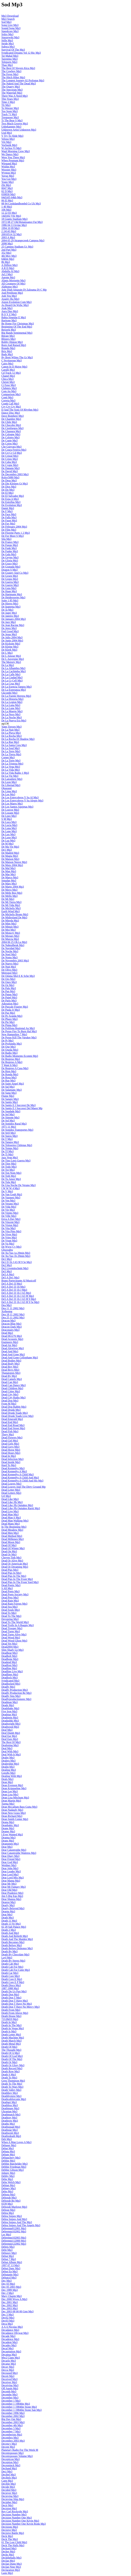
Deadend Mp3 (9, 1662)
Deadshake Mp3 (10, 1708)
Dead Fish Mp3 (9, 1431)
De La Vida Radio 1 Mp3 (15, 772)
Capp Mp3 (7, 2480)
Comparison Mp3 (10, 394)
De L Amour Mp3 (11, 655)
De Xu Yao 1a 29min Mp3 (15, 1252)
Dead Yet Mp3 (9, 1643)
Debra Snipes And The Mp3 (16, 2222)
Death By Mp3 (9, 1951)
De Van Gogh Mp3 (11, 1194)
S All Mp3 (7, 1588)
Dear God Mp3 (9, 1862)
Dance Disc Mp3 (10, 412)
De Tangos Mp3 (10, 1142)
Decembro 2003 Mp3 (13, 2440)
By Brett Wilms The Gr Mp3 (17, 357)
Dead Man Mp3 (10, 1514)
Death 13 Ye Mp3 (11, 1923)
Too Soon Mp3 (9, 111)
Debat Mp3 (7, 2148)
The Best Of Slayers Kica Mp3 (18, 68)
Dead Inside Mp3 (10, 1462)
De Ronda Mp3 (9, 1074)
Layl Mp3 (6, 1957)
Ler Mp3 (6, 2234)
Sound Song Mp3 (10, 28)
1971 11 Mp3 (8, 1126)
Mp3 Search (8, 18)
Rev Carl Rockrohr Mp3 (14, 2511)
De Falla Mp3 (9, 517)
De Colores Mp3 (10, 437)
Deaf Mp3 (6, 1729)
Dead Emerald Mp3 (12, 1419)
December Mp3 (9, 2397)
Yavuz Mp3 (7, 175)
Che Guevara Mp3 (11, 446)
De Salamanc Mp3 (11, 1089)
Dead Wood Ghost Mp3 (14, 1640)
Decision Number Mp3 (14, 2514)
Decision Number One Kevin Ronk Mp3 (23, 2523)
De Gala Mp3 (8, 554)
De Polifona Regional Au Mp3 (18, 1028)
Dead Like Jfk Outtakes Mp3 (17, 1505)
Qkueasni (6, 788)
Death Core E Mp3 (11, 1979)
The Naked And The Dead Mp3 (18, 83)
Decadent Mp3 (9, 2342)
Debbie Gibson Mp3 (12, 2169)
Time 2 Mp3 (8, 102)
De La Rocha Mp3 (11, 735)
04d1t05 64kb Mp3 (11, 197)
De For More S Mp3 (12, 535)
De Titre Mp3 (8, 1163)
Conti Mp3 (7, 397)
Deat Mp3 (6, 1914)
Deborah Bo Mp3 (10, 2200)
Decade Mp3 (8, 2336)
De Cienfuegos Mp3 (12, 428)
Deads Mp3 (7, 1705)
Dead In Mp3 (8, 1456)
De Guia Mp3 (8, 588)
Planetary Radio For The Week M (19, 2449)
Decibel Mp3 (8, 2474)
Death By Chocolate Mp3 (15, 1954)
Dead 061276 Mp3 (11, 1336)
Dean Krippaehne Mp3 (13, 1788)
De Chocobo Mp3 (11, 425)
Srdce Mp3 (7, 34)
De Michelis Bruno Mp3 (14, 914)
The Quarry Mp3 (10, 86)
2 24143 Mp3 (8, 231)
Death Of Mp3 (9, 2046)
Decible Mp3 (8, 2483)
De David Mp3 (9, 471)
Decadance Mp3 (10, 2329)
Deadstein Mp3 (9, 1717)
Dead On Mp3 (9, 1551)
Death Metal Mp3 (11, 2043)
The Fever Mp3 (9, 74)
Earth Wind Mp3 (10, 911)
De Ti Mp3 (7, 1154)
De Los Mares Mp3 (12, 803)
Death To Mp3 (9, 2077)
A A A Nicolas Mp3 (12, 2326)
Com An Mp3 (8, 391)
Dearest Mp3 (8, 1902)
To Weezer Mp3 (10, 108)
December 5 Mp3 (10, 2428)
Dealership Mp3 (10, 1763)
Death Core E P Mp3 (12, 1982)
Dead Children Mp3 (12, 1388)
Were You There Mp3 (13, 157)
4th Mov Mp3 (9, 255)
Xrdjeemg (6, 1311)
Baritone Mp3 (9, 320)
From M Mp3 (8, 1403)
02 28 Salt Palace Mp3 (13, 1926)
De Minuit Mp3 (9, 926)
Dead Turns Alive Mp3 (13, 1634)
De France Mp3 (9, 542)
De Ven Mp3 (8, 1200)
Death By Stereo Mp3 (13, 1960)
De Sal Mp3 (7, 1086)
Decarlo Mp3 (8, 2360)
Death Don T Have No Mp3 (16, 2003)
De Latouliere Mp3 (11, 779)
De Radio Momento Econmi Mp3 (19, 1055)
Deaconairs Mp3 (10, 1329)
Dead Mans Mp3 (10, 1523)
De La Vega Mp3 (10, 766)
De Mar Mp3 (8, 874)
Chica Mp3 (7, 378)
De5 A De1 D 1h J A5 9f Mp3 (17, 1295)
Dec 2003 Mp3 (9, 2308)
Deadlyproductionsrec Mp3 (16, 1699)
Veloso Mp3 (8, 138)
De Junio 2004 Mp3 (12, 640)
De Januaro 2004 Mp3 (13, 619)
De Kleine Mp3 (9, 646)
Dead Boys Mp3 (10, 1369)
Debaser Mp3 (8, 2145)
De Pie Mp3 (7, 1022)
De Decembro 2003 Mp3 (15, 474)
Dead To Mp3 (8, 1612)
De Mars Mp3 (9, 883)
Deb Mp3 (6, 2139)
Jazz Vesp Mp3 (9, 1157)
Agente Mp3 (8, 277)
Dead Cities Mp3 (10, 1391)
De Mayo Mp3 (9, 889)
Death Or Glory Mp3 (12, 2065)
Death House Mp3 (11, 2016)
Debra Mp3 (7, 2213)
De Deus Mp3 (9, 480)
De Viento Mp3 (9, 1212)
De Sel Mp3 (7, 1114)
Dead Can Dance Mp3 (13, 1385)
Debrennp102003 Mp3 (13, 2237)
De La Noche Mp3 (11, 717)
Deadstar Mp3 (9, 1714)
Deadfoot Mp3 (9, 1665)
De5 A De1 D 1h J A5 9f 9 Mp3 (18, 1299)
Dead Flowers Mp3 (12, 1437)
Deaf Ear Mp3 (9, 1736)
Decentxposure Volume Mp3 (17, 2456)
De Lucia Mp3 (9, 825)
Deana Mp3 (7, 1822)
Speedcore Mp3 (10, 31)
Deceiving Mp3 (9, 2385)
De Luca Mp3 (9, 822)
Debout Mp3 (8, 2209)
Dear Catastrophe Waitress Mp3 (18, 1852)
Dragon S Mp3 (9, 569)
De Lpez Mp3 (9, 815)
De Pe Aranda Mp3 (11, 1015)
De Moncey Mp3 (10, 932)
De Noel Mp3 (8, 954)
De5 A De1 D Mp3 (11, 1283)
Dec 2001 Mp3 (9, 2302)
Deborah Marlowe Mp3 (14, 2206)
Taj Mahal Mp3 (9, 55)
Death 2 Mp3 (8, 1929)
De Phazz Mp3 (9, 1019)
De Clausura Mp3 (11, 431)
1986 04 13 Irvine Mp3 (14, 225)
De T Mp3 (7, 1139)
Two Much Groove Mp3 (14, 123)
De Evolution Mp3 (11, 505)
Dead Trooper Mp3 (11, 1628)
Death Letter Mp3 (11, 2034)
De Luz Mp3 (8, 840)
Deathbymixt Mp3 (11, 2096)
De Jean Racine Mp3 (12, 625)
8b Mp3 (5, 262)
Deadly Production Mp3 (14, 1689)
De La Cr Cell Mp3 (12, 680)
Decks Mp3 (7, 2554)
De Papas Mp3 (9, 994)
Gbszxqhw (7, 1249)
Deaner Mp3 (8, 1831)
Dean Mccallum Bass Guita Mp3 (19, 1806)
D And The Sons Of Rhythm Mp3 (19, 409)
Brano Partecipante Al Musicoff (18, 1280)
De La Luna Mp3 (10, 705)
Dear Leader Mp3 (11, 1871)
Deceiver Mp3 (9, 2382)
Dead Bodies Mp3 (11, 1360)
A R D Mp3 (7, 268)
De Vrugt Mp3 (9, 1240)
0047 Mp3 (7, 188)
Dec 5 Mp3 (7, 2314)
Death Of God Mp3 (12, 2056)
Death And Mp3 (10, 1932)
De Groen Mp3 (9, 575)
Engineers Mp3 (9, 1342)
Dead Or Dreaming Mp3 (14, 1566)
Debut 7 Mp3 (8, 2259)
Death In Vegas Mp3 (12, 2028)
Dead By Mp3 (9, 1376)
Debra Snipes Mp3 (11, 2216)
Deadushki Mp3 (10, 1720)
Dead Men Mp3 (10, 1532)
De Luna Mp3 (9, 828)
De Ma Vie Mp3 (10, 846)
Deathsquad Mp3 (10, 2126)
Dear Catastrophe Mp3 (13, 1849)
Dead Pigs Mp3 (9, 1569)
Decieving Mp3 (9, 2496)
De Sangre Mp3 (10, 1099)
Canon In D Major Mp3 (14, 366)
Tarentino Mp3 (9, 58)
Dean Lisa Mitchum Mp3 (15, 1797)
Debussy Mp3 (9, 2253)
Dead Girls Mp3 (10, 1443)
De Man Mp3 (8, 871)
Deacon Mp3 (8, 1320)
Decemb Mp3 (8, 2391)
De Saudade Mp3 (10, 1111)
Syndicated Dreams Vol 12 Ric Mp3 (21, 52)
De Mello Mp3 (9, 895)
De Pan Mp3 (8, 991)
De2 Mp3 (6, 1265)
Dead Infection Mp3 (12, 1459)
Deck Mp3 (7, 2536)
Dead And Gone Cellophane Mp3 (19, 1357)
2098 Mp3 (7, 243)
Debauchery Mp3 (10, 2157)
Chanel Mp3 (8, 375)
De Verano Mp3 (10, 1203)
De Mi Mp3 (7, 899)
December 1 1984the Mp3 (15, 2403)
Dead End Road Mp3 (13, 1425)
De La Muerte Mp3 (12, 711)
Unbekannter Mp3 (11, 126)
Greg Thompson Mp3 (13, 2080)
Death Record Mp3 (11, 2068)
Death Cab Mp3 (10, 1963)
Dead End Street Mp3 (13, 1428)
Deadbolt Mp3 (9, 1656)
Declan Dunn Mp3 (11, 2563)
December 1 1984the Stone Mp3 (19, 2406)
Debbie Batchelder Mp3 (14, 2163)
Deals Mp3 (7, 1779)
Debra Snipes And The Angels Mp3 (20, 2225)
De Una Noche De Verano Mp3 (18, 1185)
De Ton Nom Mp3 (11, 1172)
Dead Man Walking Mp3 (14, 1520)
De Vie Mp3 (8, 1209)
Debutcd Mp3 (8, 2277)
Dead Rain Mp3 (10, 1600)
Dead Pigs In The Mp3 (13, 1576)
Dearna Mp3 (8, 1911)
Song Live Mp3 (9, 25)
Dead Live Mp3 (10, 1511)
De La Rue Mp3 (10, 742)
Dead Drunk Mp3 (11, 1409)
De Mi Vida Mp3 (10, 905)
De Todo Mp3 (9, 1166)
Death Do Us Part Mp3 (14, 1991)
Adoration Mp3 (9, 1003)
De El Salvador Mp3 (12, 495)
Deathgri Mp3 (9, 2102)
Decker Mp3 (8, 2551)
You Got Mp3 (8, 178)
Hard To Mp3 (8, 1465)
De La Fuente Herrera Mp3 (16, 695)
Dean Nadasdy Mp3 (12, 1809)
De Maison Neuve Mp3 (14, 862)
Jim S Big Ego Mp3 (12, 1896)
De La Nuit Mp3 (10, 729)
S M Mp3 (6, 819)
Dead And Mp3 (9, 1351)
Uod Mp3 (6, 132)
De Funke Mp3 (9, 551)
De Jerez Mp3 (9, 628)
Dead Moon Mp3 (10, 1542)
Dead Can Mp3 (9, 1382)
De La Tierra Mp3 (11, 754)
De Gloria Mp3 (9, 560)
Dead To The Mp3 (11, 1616)
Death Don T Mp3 (11, 1997)
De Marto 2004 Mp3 (12, 886)
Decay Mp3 (7, 2366)
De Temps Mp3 (9, 1148)
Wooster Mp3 (8, 169)
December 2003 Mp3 (13, 2422)
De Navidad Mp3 (10, 948)
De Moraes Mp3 (10, 935)
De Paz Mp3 (8, 1012)
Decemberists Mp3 (11, 2434)
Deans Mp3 (7, 1840)
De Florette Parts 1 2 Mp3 (15, 532)
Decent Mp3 (8, 2446)
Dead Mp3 (7, 1332)
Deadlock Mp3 (9, 1677)
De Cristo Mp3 (9, 458)
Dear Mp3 (6, 1846)
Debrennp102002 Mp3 (13, 2231)
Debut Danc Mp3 (10, 2268)
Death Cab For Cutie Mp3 (15, 1969)
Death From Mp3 (10, 2009)
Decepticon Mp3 (10, 2459)
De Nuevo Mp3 (9, 963)
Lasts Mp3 (7, 2573)
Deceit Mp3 (7, 2376)
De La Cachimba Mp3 (13, 671)
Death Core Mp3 (10, 1976)
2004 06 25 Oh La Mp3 (14, 942)
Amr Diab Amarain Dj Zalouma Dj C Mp (24, 289)
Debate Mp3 (8, 2154)
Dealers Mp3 (8, 1760)
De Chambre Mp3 (11, 418)
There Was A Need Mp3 (14, 95)
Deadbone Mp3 (9, 1659)
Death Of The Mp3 (11, 2059)
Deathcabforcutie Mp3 (13, 2099)
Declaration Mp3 (10, 2569)
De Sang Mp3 (9, 1092)
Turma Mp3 (7, 1803)
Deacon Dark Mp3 (11, 1326)
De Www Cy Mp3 (11, 1246)
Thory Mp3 (7, 1434)
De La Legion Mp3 (11, 702)
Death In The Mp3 (11, 2025)
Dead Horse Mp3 (10, 1449)
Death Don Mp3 (10, 1994)
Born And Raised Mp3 (13, 345)
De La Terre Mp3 (10, 751)
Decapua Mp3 (9, 2354)
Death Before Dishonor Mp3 (17, 1948)
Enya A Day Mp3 (10, 1219)
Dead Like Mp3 (10, 1499)
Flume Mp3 (7, 1095)
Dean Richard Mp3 (11, 1816)
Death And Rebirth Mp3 (14, 1936)
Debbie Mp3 (8, 2160)
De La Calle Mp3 (10, 674)
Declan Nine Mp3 (11, 2566)
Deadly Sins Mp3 (10, 1696)
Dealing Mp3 (8, 1769)
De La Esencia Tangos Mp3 (16, 686)
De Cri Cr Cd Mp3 (11, 452)
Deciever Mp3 (9, 2493)
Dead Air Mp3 (9, 1345)
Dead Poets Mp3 (10, 1591)
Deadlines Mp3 (9, 1674)
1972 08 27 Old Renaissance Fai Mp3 (22, 222)
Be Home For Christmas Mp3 (17, 323)
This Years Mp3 (10, 98)
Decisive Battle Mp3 (12, 2533)
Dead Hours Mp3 (10, 1452)
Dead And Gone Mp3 (13, 1354)
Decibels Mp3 (9, 2477)
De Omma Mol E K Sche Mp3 (18, 975)
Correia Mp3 (8, 400)
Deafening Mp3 (10, 1745)
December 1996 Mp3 (13, 2413)
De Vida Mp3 (8, 1206)
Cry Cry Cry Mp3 (11, 406)
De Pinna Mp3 (9, 1025)
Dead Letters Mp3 (11, 1492)
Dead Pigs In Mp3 (11, 1572)
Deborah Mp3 (9, 2197)
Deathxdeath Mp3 (11, 2136)
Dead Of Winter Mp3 (13, 1548)
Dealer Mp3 (7, 1757)
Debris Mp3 (7, 2246)
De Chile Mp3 (9, 422)
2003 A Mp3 (8, 237)
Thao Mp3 (7, 65)
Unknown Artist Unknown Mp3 (18, 129)
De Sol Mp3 (8, 1120)
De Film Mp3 (8, 529)
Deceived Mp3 (9, 2379)
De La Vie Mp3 (9, 775)
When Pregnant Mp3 (12, 160)
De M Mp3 (7, 843)
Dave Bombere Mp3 (12, 415)
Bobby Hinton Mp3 (12, 342)
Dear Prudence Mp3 (12, 1892)
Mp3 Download (10, 15)
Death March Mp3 (11, 2040)
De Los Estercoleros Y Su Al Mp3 (20, 797)
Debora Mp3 (8, 2194)
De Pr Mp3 (7, 1040)
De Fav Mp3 (8, 523)
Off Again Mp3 (9, 2388)
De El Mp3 (7, 492)
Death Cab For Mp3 (12, 1966)
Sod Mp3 (6, 22)
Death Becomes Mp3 (12, 1942)
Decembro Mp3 (10, 2437)
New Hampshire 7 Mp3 (14, 1034)
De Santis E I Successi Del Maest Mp (21, 1108)
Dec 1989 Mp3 (9, 2289)
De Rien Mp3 (8, 1071)
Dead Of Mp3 (9, 1545)
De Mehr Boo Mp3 (11, 892)
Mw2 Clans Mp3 (10, 2357)
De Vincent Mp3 (10, 1222)
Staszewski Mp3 (10, 37)
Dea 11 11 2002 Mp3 (12, 1308)
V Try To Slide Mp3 (12, 135)
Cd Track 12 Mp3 (11, 372)
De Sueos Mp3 (9, 1135)
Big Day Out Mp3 (11, 2419)
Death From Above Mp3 (14, 2012)
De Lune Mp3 (9, 831)
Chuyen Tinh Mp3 (11, 1557)
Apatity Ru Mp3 (10, 298)
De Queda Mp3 (9, 1049)
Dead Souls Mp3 (10, 1609)
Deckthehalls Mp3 (11, 2557)
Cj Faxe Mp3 (8, 385)
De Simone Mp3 (10, 1117)
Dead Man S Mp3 (11, 1517)
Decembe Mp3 (9, 2394)
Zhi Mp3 (6, 185)
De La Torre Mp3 (10, 760)
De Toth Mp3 (8, 1175)
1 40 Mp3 (6, 206)
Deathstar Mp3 (9, 2129)
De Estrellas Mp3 (10, 502)
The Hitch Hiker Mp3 (13, 77)
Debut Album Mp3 (11, 2262)
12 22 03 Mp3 (9, 212)
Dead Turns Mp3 (10, 1631)
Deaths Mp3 (8, 2123)
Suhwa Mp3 (8, 46)
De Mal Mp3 (8, 868)
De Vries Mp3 (9, 1237)
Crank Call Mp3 (10, 403)
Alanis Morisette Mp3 (13, 280)
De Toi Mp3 (8, 1169)
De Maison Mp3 (10, 859)
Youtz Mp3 (7, 182)
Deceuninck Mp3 (10, 2465)
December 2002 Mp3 (13, 2416)
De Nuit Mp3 (8, 966)
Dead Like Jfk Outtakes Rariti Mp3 (20, 1508)
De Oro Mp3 (8, 979)
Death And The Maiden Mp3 (17, 1939)
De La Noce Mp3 (10, 714)
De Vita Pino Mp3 (11, 1231)
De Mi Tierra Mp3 (11, 902)
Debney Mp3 (8, 2188)
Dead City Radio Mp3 (13, 1397)
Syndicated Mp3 (10, 1680)
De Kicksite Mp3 (10, 643)
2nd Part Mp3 (8, 249)
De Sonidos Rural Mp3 (14, 1123)
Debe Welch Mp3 (10, 2182)
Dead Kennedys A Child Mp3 (17, 1474)
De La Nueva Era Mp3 (13, 720)
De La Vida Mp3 (10, 769)
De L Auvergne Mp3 (12, 659)
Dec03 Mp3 (7, 2320)
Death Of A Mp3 (10, 2052)
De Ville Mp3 (8, 1215)
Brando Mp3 (8, 348)
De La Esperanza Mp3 (13, 689)
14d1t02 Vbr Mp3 (11, 215)
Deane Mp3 (7, 1828)
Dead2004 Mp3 (9, 1646)
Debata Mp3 (8, 2151)
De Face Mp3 (8, 514)
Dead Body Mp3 (10, 1363)
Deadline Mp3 (9, 1668)
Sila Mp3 (6, 538)
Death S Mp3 (8, 2074)
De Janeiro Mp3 (10, 615)
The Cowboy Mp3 (11, 71)
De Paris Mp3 (9, 1000)
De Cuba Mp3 (9, 462)
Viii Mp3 (6, 142)
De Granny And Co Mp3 (14, 572)
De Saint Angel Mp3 (12, 1083)
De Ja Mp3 (7, 609)
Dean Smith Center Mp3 (14, 1819)
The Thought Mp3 (11, 2049)
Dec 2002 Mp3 (9, 2305)
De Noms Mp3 (9, 957)
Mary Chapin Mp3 (11, 2296)
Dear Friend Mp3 (10, 1859)
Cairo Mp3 (7, 363)
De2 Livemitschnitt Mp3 (14, 1268)
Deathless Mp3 (9, 2105)
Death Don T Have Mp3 (14, 2000)
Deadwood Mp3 (10, 1726)
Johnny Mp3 (8, 2173)
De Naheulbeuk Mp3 (12, 945)
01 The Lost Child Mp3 (14, 2542)
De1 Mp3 (6, 849)
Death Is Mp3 (8, 2031)
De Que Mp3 (8, 1046)
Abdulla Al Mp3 (10, 271)
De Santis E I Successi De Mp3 (18, 1105)
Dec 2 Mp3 (7, 2293)
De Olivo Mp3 (9, 969)
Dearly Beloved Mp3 (12, 1908)
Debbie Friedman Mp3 (13, 2166)
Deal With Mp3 (9, 1751)
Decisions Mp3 (9, 2526)
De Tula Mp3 (8, 1182)
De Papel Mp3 (9, 997)
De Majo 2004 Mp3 (12, 865)
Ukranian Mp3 (9, 2111)
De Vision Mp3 (9, 1225)
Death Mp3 (7, 1917)
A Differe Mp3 (9, 265)
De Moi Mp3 (8, 929)
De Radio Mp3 (9, 1052)
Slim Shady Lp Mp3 (12, 1649)
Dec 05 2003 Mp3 (11, 2286)
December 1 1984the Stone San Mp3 (21, 2409)
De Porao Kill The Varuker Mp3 (19, 1037)
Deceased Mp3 (9, 2373)
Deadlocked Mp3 (10, 1683)
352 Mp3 (6, 252)
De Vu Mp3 (7, 1243)
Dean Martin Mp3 (11, 1800)
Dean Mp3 (7, 1782)
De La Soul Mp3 (10, 748)
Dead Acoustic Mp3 (12, 1339)
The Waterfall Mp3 (11, 92)
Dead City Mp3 (9, 1394)
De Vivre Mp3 (9, 1234)
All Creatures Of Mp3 (13, 283)
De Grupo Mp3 (9, 578)
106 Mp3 (6, 209)
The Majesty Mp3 (11, 662)
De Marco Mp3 (9, 877)
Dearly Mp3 (8, 1905)
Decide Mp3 (8, 2486)
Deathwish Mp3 (10, 2133)
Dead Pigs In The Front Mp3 (17, 1579)
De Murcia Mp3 (10, 939)
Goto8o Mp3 (8, 1772)
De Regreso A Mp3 (11, 1062)
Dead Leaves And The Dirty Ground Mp (23, 1486)
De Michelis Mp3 (11, 908)
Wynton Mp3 (8, 172)
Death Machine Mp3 (12, 2037)
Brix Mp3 (6, 351)
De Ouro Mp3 (9, 982)
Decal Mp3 (7, 2348)
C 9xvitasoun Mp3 (11, 360)
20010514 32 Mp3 (11, 234)
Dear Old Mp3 (9, 1889)
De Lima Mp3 (9, 791)
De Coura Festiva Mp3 (13, 449)
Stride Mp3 (7, 43)
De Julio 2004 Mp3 (12, 637)
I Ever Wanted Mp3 (12, 1834)
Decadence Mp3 (10, 2339)
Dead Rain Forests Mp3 (14, 1603)
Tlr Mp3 (6, 105)
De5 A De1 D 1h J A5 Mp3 (16, 1292)
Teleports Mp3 (9, 62)
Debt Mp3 (6, 2249)
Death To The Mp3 (11, 2083)
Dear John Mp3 (9, 1868)
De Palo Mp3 (8, 988)
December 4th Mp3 (12, 2425)
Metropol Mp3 (9, 972)
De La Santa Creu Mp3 (14, 745)
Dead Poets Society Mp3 (14, 1594)
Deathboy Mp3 (9, 2093)
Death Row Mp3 (10, 2071)
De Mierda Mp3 (10, 920)
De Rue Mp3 (8, 1080)
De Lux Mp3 (8, 834)
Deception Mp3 (9, 2462)
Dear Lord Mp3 (9, 1874)
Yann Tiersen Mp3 (11, 726)
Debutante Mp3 (9, 2274)
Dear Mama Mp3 (10, 1880)
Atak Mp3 (6, 308)
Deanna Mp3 (8, 1837)
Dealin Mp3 (7, 1766)
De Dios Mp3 (8, 486)
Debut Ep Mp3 (9, 2271)
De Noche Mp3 (9, 951)
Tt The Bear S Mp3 (12, 120)
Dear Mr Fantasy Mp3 (13, 1886)
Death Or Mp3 (9, 2062)
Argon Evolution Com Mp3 (16, 302)
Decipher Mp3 (9, 2502)
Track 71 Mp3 (9, 114)
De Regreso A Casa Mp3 (14, 1068)
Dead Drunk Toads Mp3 (14, 1412)
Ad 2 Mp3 (7, 274)
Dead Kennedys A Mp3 (14, 1471)
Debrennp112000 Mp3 (13, 2240)
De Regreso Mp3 (10, 1059)
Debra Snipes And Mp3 (14, 2219)
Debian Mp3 (8, 2185)
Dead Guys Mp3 (10, 1446)
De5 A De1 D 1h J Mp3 (14, 1289)
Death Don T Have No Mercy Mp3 (20, 2006)
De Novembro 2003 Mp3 (15, 960)
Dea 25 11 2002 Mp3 (12, 1317)
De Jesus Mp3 (9, 634)
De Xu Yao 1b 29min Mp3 (15, 1255)
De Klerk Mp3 (9, 649)
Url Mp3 (6, 1496)
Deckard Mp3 (8, 2548)
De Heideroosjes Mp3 (13, 597)
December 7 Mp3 (10, 2431)
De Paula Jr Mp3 (10, 1009)
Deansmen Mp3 (10, 1843)
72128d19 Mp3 (9, 2019)
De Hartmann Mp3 (11, 594)
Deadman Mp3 (9, 1702)
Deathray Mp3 (9, 2117)
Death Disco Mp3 (11, 1985)
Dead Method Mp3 (11, 1536)
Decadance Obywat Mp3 (14, 2333)
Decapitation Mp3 (11, 2351)
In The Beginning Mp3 (13, 1526)
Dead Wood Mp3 (10, 1637)
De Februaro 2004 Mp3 (14, 526)
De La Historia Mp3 (12, 699)
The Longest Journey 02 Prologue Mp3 (22, 80)
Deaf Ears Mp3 (9, 1739)
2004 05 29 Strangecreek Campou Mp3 (22, 240)
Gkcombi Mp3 (9, 692)
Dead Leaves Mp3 (11, 1483)
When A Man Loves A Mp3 (16, 2142)
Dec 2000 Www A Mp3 (14, 2299)
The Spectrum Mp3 (12, 89)
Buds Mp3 (7, 354)
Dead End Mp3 (9, 1422)
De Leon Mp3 (9, 782)
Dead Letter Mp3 (10, 1489)
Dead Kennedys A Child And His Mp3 (22, 1480)
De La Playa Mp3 (11, 732)
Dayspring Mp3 (10, 1619)
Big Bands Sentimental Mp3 (16, 332)
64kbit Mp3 (7, 258)
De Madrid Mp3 (10, 852)
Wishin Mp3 (8, 166)
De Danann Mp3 (10, 468)
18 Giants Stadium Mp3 (14, 218)
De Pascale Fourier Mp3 (14, 1006)
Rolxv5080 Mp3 (10, 477)
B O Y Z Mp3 (9, 314)
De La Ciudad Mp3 (12, 677)
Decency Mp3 (9, 2443)
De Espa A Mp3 (10, 498)
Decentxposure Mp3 (12, 2453)
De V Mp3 (7, 1191)
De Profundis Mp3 (11, 1043)
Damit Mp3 (7, 508)
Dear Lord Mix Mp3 (12, 1877)
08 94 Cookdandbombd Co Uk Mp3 (21, 203)
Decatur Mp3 (8, 2363)
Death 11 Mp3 (9, 1920)
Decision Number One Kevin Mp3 (20, 2520)
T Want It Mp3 (9, 1065)
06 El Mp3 (7, 200)
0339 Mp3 (7, 2203)
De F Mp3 (7, 511)
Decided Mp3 (8, 2489)
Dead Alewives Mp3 (12, 1348)
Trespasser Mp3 (10, 117)
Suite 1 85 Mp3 (9, 600)
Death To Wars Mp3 (12, 2086)
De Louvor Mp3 (10, 809)
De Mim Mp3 (8, 923)
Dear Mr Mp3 (9, 1883)
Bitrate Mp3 (8, 335)
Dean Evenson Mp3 (12, 1785)
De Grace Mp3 (9, 563)
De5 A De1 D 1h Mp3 (13, 1286)
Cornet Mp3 (8, 757)
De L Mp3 (7, 652)
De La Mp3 (7, 665)
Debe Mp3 (7, 2179)
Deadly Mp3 (8, 1686)
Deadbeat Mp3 (9, 1652)
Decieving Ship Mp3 (12, 2499)
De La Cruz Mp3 (10, 683)
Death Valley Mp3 (11, 2089)
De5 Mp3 (6, 1271)
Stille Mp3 (7, 40)
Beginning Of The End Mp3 (16, 326)
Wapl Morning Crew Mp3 (15, 151)
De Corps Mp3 (9, 443)
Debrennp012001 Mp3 (13, 2228)
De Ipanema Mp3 (10, 606)
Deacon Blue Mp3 (11, 1323)
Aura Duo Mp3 (9, 311)
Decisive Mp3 (9, 2529)
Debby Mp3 (7, 2176)
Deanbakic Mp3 (10, 1825)
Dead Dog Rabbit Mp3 (13, 1406)
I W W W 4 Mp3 (10, 1188)
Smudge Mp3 (8, 880)
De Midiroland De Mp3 (14, 917)
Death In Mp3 (9, 2022)
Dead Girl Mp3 (9, 1440)
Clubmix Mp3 (9, 388)
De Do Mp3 (7, 489)
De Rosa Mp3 (9, 1077)
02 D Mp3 (7, 191)
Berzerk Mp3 (8, 329)
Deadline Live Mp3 (12, 1671)
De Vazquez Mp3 (10, 1197)
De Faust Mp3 (9, 520)
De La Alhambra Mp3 (13, 668)
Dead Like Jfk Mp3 (12, 1502)
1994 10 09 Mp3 (10, 228)
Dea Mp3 (6, 1305)
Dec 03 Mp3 (8, 2283)
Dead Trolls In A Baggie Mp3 (17, 1625)
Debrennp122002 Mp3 (13, 2243)
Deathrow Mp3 (9, 2120)
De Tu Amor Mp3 (11, 1179)
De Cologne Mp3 (10, 434)
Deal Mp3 (6, 1748)
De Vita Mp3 (8, 1228)
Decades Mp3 (8, 2345)
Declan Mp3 (8, 2560)
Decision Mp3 (9, 2508)
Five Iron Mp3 (9, 1711)
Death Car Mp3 (9, 1972)
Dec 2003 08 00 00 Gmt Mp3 (17, 2311)
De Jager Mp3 (9, 612)
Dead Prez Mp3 (9, 1597)
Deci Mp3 (6, 2471)
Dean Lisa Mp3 (9, 1794)
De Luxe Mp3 (9, 837)
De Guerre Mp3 (10, 585)
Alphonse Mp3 (9, 286)
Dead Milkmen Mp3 (12, 1539)
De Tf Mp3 (7, 1151)
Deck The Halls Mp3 (12, 2545)
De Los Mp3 (8, 794)
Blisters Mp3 (8, 338)
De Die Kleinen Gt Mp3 (14, 483)
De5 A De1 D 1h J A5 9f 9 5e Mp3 (20, 1302)
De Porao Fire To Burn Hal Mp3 (19, 1031)
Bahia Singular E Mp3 (13, 317)
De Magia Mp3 (9, 855)
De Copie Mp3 (9, 440)
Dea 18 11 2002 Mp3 (12, 1314)
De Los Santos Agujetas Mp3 (17, 806)
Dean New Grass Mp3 (13, 1812)
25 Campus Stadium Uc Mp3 (17, 246)
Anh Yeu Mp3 (9, 295)
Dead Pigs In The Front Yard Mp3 (20, 1582)
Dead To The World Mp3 (15, 1622)
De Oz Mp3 (7, 985)
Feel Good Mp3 (10, 631)
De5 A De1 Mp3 (10, 1277)
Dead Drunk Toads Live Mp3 (17, 1416)
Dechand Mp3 (9, 2468)
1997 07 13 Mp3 (10, 2265)
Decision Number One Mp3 (16, 2517)
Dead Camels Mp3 (11, 1379)
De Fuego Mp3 (9, 545)
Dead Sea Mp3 (9, 1606)
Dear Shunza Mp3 (11, 1899)
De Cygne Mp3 (9, 465)
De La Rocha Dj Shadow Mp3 (17, 739)
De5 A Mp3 (7, 1274)
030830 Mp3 (8, 194)
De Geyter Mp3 (9, 557)
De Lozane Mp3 (10, 812)
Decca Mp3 (7, 2369)
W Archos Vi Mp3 (11, 148)
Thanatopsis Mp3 (10, 1372)
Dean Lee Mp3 (9, 1791)
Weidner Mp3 (8, 1865)
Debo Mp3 (7, 2191)
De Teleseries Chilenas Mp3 (16, 1145)
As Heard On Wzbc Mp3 (15, 305)
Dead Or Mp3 (9, 1554)
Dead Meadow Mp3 (12, 1529)
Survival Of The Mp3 (13, 49)
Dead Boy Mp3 (9, 1366)
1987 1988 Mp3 (10, 1988)
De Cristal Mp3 (9, 455)
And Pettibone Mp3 (12, 292)
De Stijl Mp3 (8, 1132)
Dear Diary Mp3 (10, 1856)
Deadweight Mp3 (10, 1723)
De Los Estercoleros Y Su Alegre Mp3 (22, 800)
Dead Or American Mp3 (14, 1563)
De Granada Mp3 (10, 566)
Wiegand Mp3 (9, 163)
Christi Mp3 (8, 382)
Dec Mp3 (6, 2280)
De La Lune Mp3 (10, 708)
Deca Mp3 (7, 2323)
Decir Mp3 (7, 2505)
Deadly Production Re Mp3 (16, 1692)
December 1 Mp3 (10, 2400)
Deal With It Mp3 (11, 1754)
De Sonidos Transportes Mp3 (17, 1129)
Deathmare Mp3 (10, 2108)
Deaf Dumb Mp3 (10, 1732)
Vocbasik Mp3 (9, 145)
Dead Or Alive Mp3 (12, 1560)
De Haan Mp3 (9, 591)
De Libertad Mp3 (10, 785)
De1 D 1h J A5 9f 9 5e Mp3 (16, 1262)
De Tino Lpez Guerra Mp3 (16, 1160)
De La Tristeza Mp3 (12, 763)
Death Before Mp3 (11, 1945)
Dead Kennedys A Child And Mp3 (20, 1477)
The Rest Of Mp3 (10, 1742)
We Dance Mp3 (9, 154)
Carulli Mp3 (8, 369)
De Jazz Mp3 (8, 622)
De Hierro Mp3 (9, 603)
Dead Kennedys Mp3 (13, 1468)
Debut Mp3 (7, 2256)
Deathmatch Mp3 (10, 2114)
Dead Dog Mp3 (9, 1400)
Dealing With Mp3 (11, 1776)
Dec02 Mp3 (7, 2317)
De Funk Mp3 (9, 548)
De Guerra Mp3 (10, 582)
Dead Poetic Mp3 (10, 1585)
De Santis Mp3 (9, 1102)
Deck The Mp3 (9, 2539)
